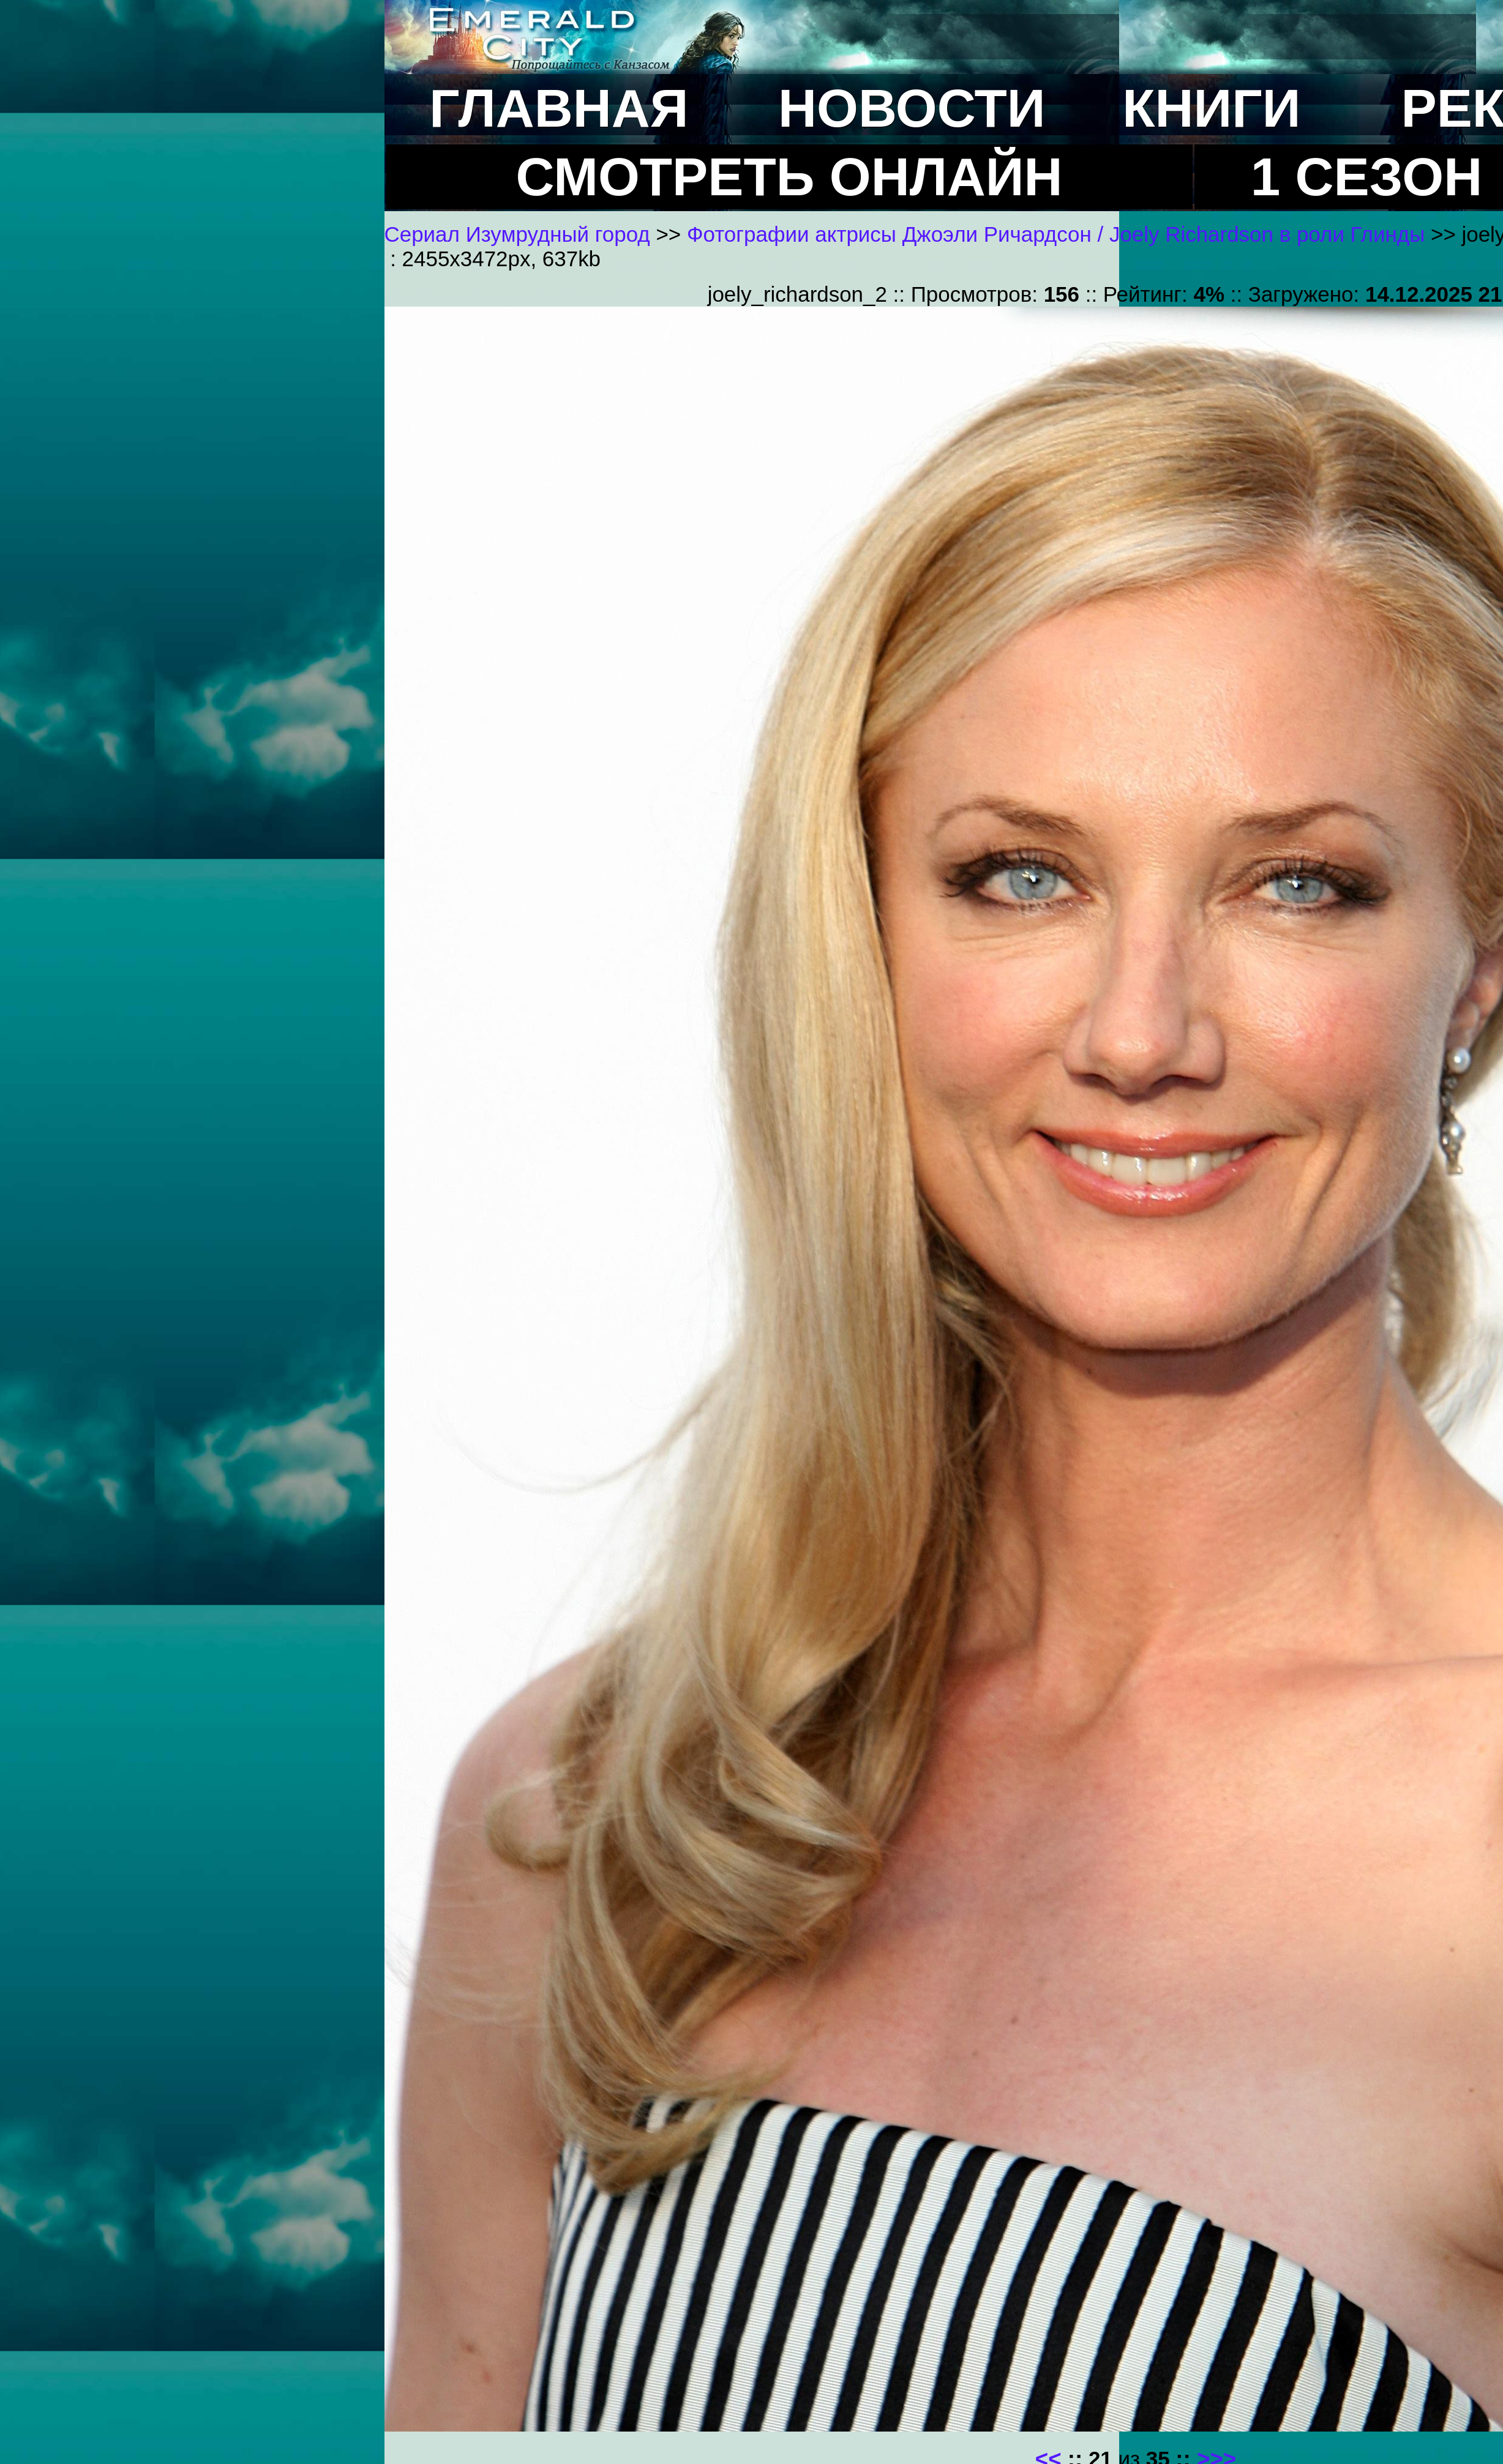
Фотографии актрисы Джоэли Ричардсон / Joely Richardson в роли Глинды (1056, 234)
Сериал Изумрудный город (517, 234)
